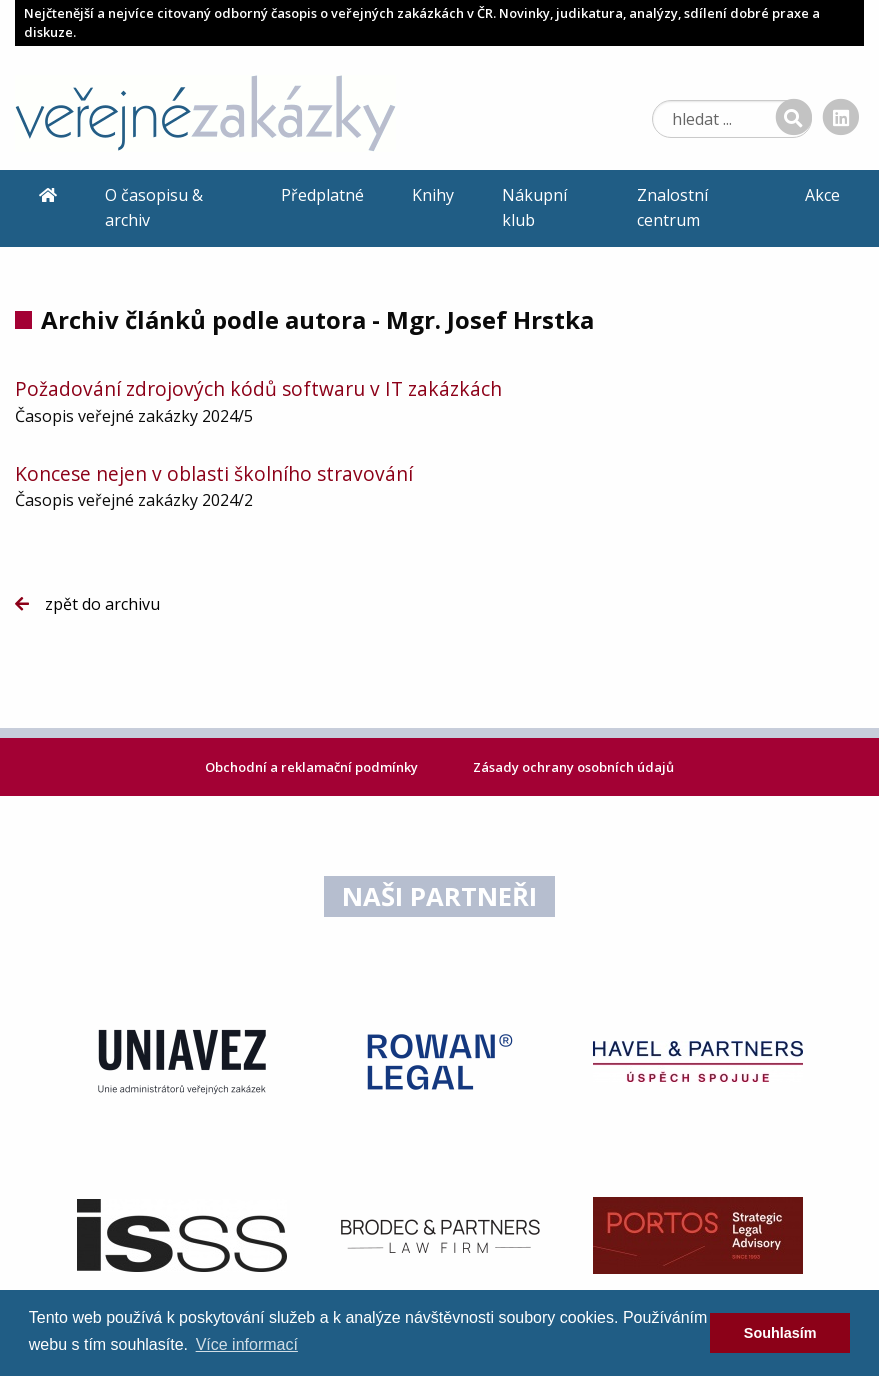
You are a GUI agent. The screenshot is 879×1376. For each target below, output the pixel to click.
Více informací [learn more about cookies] (247, 1344)
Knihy (433, 195)
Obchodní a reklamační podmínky (313, 767)
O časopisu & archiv (154, 208)
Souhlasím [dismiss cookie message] (780, 1333)
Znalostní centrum (672, 208)
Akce (822, 195)
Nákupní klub (534, 208)
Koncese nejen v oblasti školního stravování (214, 473)
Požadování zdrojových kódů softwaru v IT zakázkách (258, 388)
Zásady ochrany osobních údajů (573, 767)
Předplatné (322, 195)
